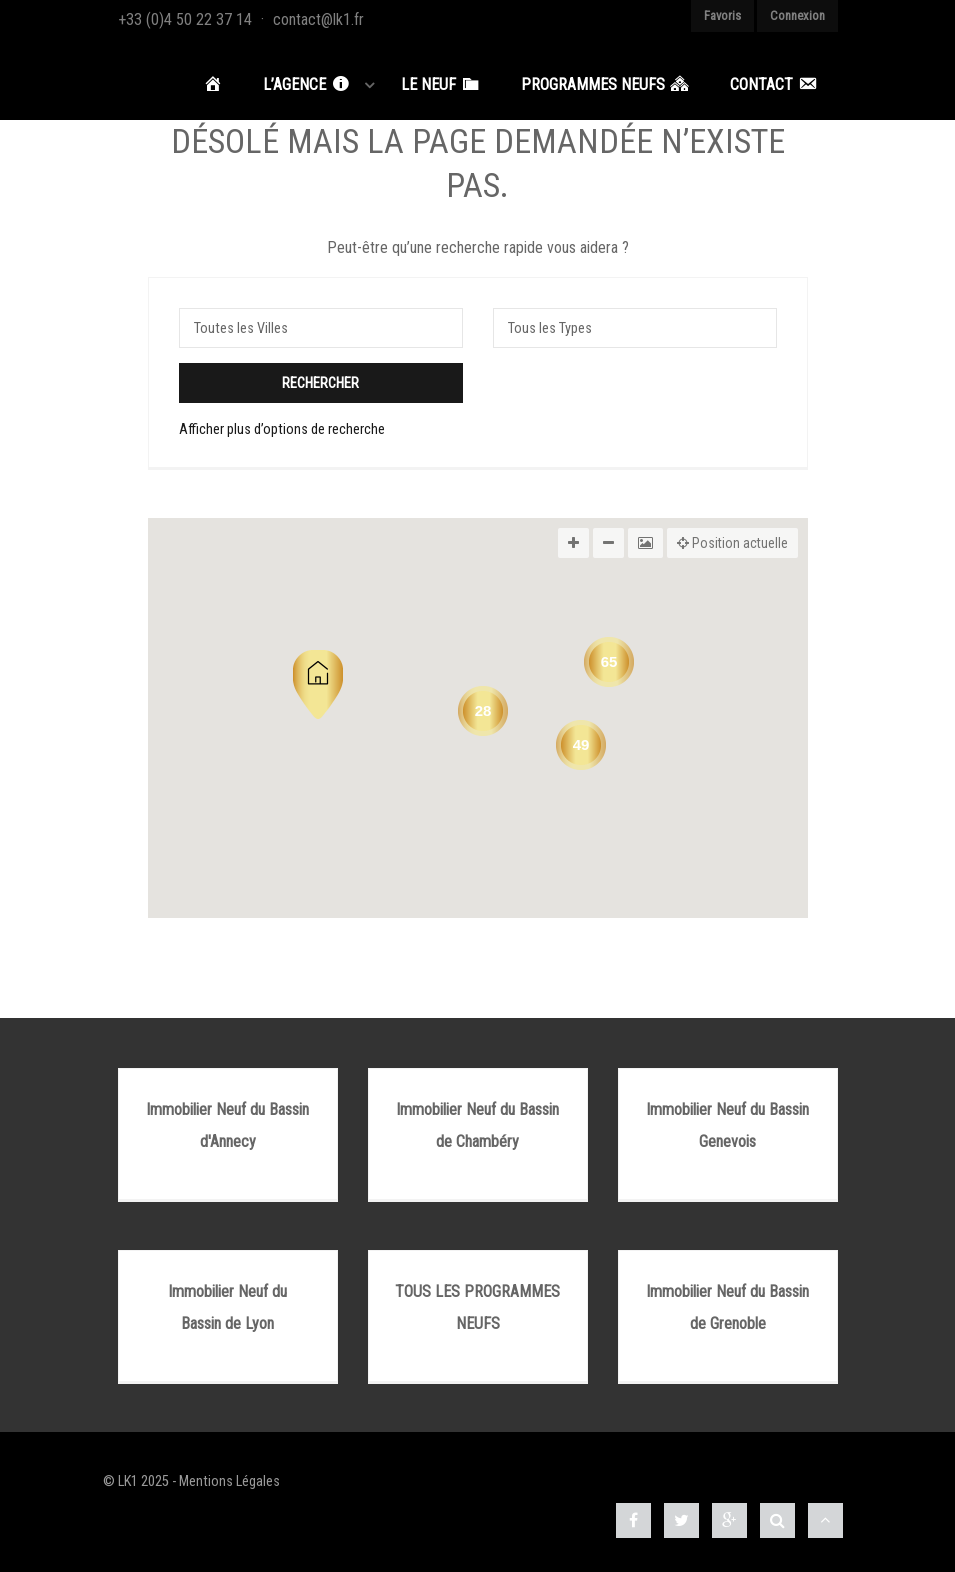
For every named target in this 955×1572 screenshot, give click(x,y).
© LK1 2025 (136, 1481)
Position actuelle (732, 543)
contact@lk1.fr (318, 19)
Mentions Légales (229, 1481)
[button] (318, 684)
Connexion (797, 15)
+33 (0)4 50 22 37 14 (185, 19)
